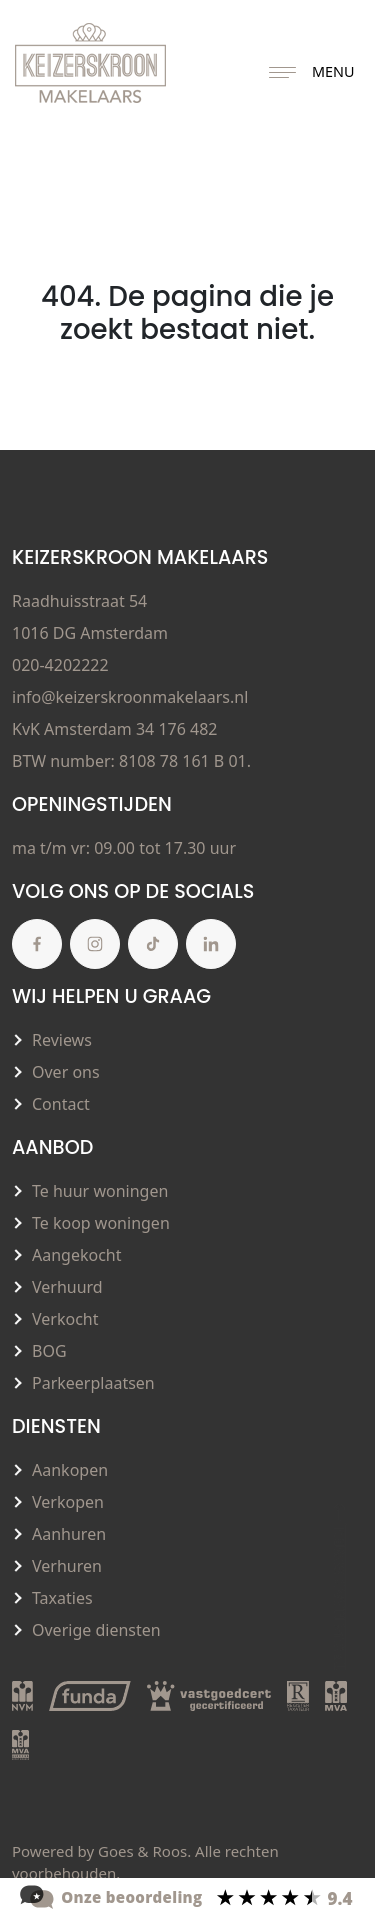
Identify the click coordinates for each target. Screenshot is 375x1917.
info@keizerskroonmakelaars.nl (130, 697)
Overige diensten (96, 1630)
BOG (49, 1351)
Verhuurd (67, 1287)
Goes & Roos (142, 1851)
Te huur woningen (100, 1191)
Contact (61, 1104)
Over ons (66, 1072)
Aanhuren (69, 1534)
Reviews (62, 1040)
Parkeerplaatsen (93, 1383)
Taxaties (62, 1598)
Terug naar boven (339, 1584)
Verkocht (65, 1319)
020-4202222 (60, 665)
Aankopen (70, 1470)
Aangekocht (77, 1255)
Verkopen (68, 1502)
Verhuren (67, 1566)
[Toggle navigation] (283, 73)
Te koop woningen (101, 1223)
